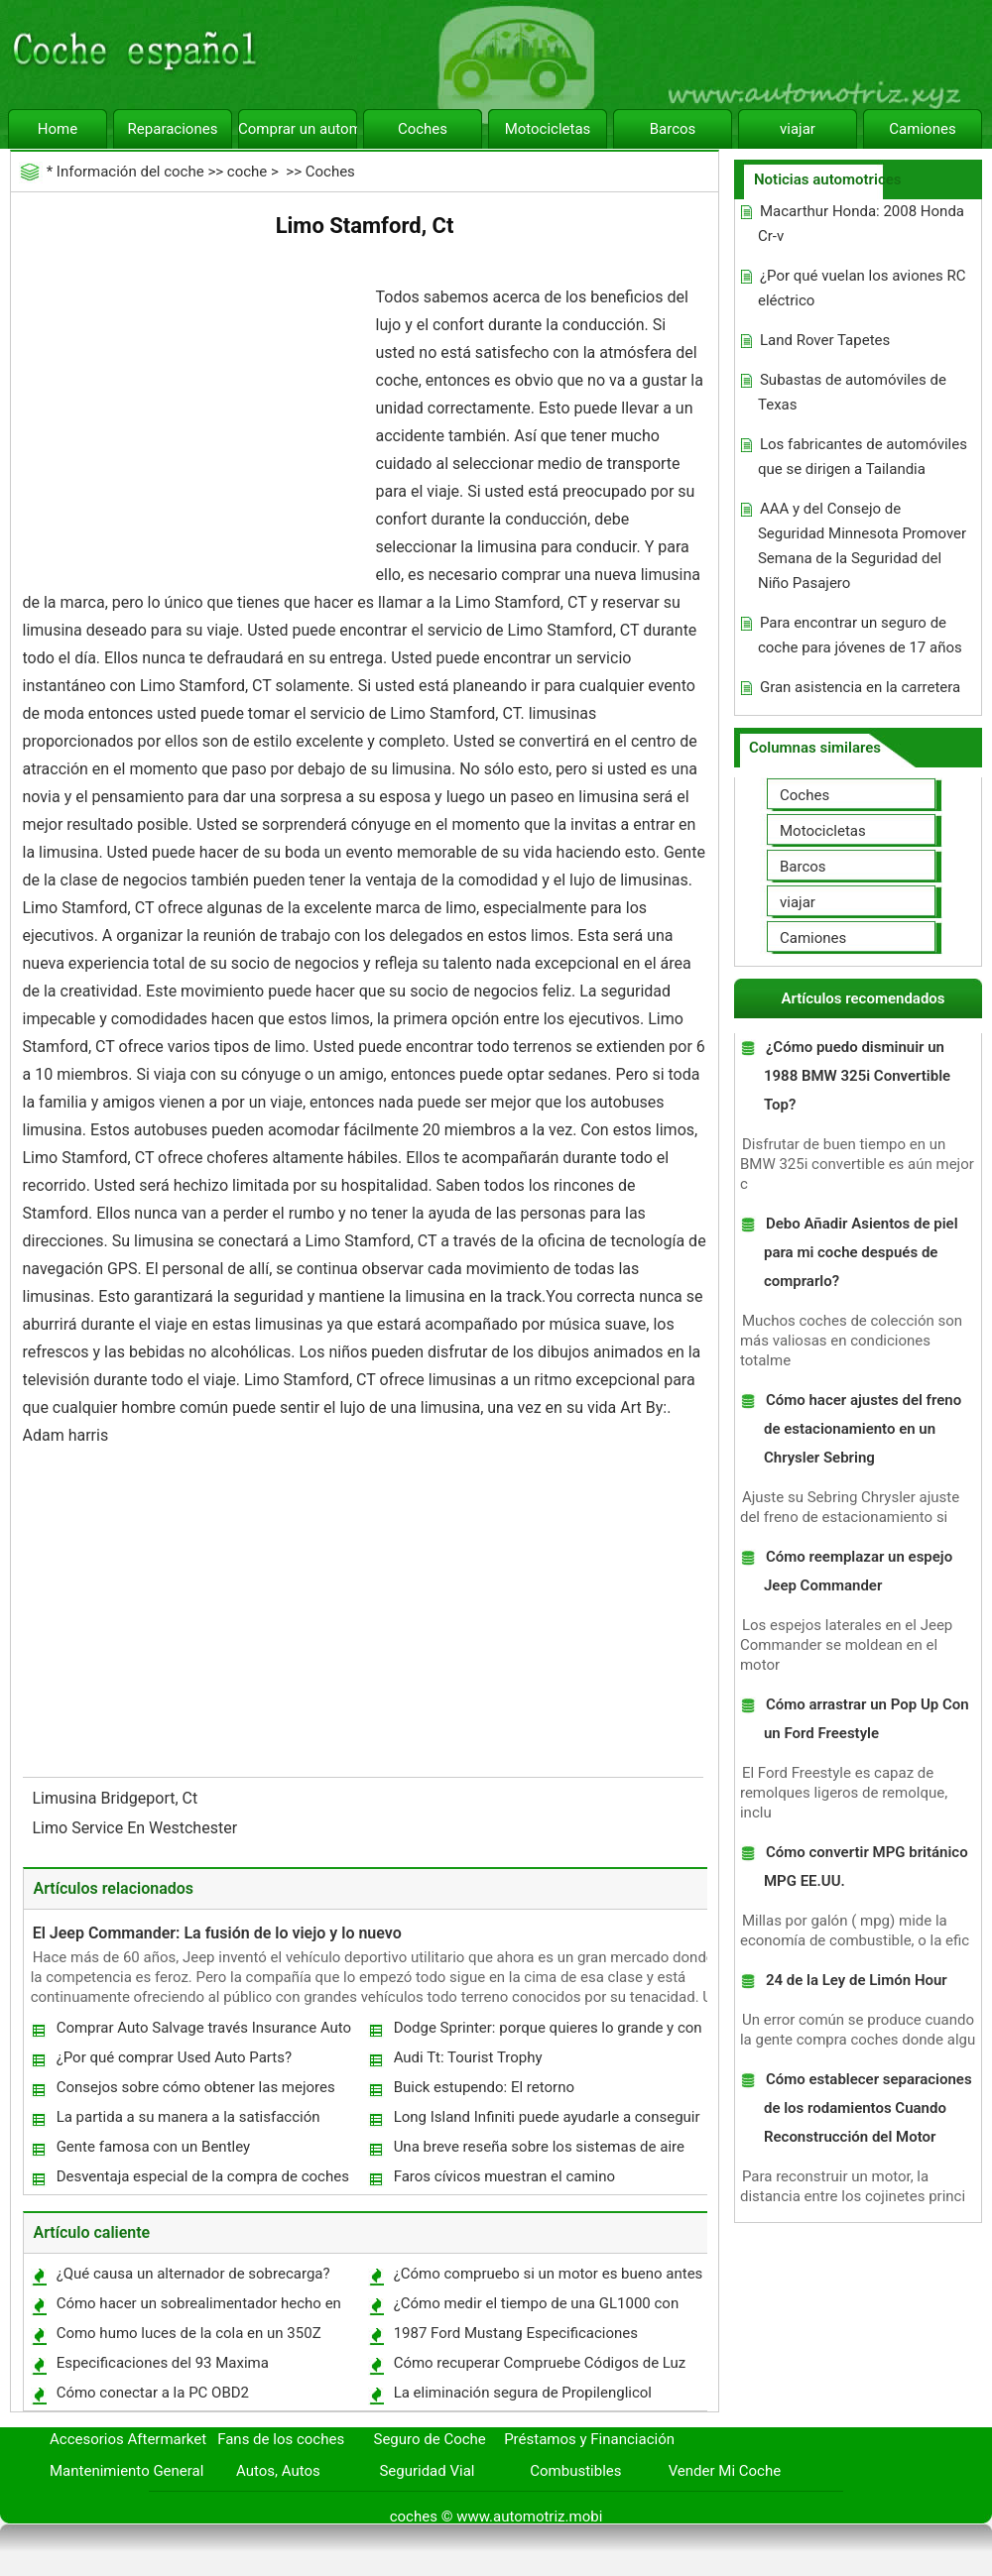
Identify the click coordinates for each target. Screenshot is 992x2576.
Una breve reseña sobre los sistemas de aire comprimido (538, 2151)
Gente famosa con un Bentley (154, 2147)
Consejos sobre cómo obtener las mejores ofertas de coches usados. (195, 2091)
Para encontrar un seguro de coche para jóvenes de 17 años (860, 635)
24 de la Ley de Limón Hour (856, 1980)
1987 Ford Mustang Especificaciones (516, 2333)
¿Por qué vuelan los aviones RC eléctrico (862, 288)
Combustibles (575, 2471)
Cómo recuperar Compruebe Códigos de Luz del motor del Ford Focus (539, 2367)
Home (57, 129)
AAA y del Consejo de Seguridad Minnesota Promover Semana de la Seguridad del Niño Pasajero (862, 546)
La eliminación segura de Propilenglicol (523, 2392)
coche (247, 171)
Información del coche (130, 171)
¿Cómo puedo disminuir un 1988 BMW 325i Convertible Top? (857, 1075)
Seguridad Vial (426, 2471)
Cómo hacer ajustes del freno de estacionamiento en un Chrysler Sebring (862, 1428)
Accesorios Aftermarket (128, 2439)
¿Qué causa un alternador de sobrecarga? (193, 2274)
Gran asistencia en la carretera (860, 687)
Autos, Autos (278, 2471)
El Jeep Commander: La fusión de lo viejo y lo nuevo (217, 1933)
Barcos (673, 129)
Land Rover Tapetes (825, 340)
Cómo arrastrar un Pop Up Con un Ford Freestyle (866, 1719)
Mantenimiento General (126, 2471)
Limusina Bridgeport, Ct (117, 1798)
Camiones (922, 129)
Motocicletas (548, 129)
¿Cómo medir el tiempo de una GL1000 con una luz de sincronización (536, 2307)
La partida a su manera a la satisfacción (188, 2117)
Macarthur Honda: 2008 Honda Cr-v (861, 223)
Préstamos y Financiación (589, 2439)
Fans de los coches (280, 2439)
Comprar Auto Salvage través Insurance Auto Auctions (203, 2032)
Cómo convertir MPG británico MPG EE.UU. (866, 1866)
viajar (797, 129)
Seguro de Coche (430, 2439)
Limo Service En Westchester (137, 1827)
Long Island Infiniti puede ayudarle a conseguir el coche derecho (546, 2121)
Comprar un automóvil (297, 129)
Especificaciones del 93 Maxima (163, 2363)
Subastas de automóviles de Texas (852, 392)
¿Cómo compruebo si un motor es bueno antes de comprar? (547, 2278)
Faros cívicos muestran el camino (504, 2176)
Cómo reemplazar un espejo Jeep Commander (858, 1571)
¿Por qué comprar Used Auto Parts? (174, 2057)
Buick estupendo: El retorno (484, 2087)
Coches (422, 129)
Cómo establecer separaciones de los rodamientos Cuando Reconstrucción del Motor (868, 2108)
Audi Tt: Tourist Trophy (468, 2057)
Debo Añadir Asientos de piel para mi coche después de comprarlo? (861, 1252)
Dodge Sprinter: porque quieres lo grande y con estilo (547, 2032)
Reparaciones (173, 129)
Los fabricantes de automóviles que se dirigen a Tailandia (862, 456)
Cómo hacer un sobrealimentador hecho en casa (198, 2307)
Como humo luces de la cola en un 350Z (189, 2333)
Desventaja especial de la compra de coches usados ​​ (202, 2180)
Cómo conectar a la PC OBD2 (153, 2392)
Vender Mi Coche (725, 2471)
